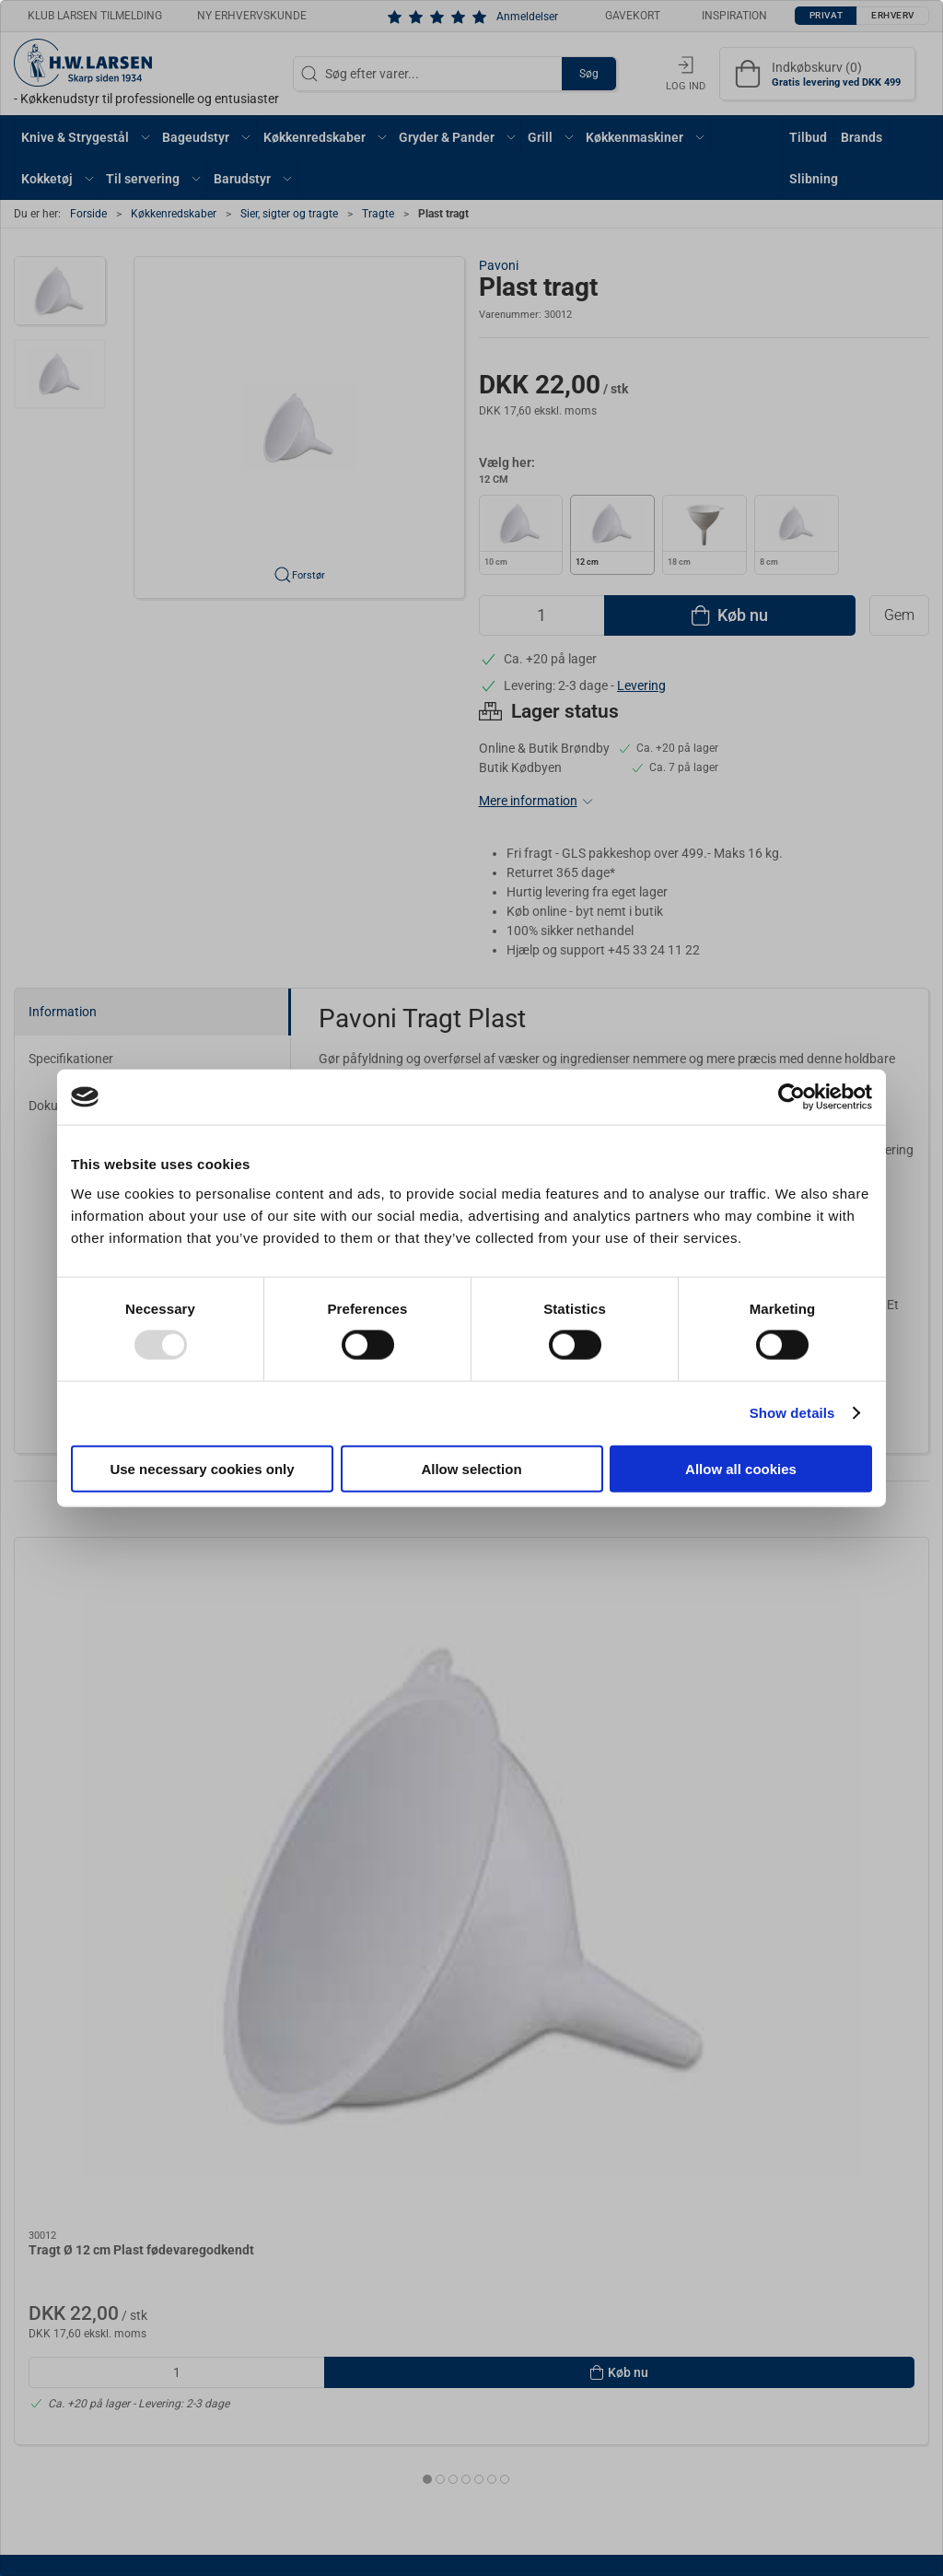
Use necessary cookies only (202, 1468)
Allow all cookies (741, 1468)
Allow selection (471, 1468)
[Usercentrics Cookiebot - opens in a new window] (791, 1097)
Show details (792, 1413)
